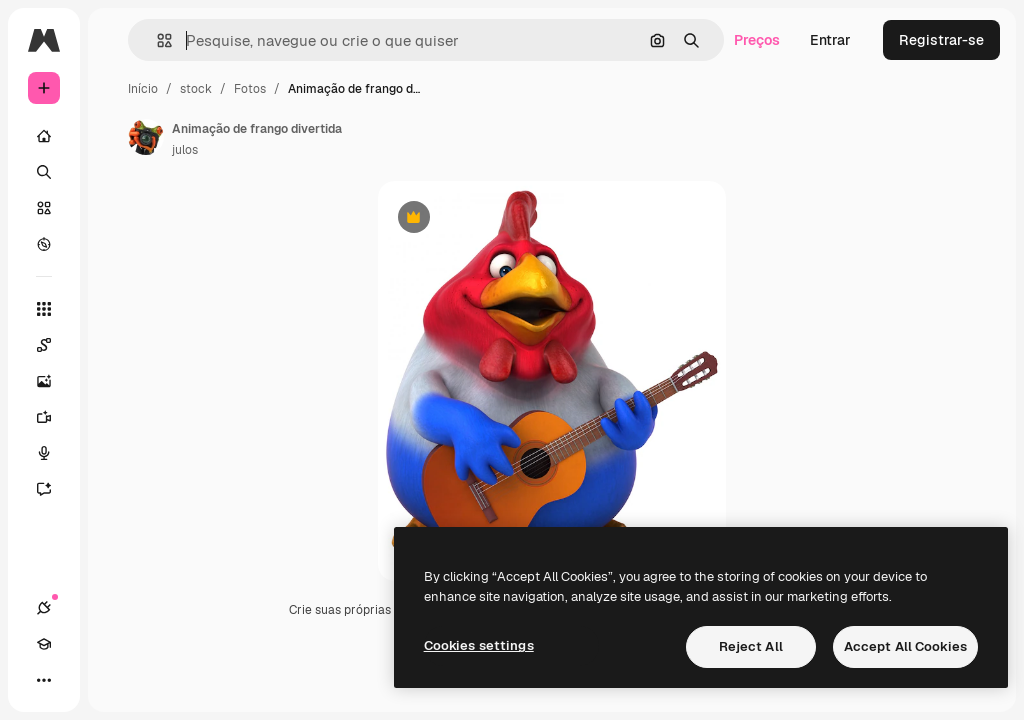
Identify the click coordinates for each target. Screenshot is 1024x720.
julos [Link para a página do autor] (185, 150)
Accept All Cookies (905, 646)
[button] (156, 40)
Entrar (830, 40)
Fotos (250, 89)
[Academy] (44, 644)
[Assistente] (54, 489)
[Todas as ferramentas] (44, 309)
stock (196, 89)
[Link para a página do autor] (146, 137)
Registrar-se (941, 40)
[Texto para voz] (54, 453)
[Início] (44, 136)
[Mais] (44, 680)
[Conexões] (44, 608)
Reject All (751, 646)
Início (143, 89)
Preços (757, 40)
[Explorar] (44, 244)
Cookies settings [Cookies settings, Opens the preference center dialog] (479, 645)
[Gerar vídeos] (54, 417)
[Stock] (44, 208)
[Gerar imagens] (54, 381)
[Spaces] (54, 345)
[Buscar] (44, 172)
